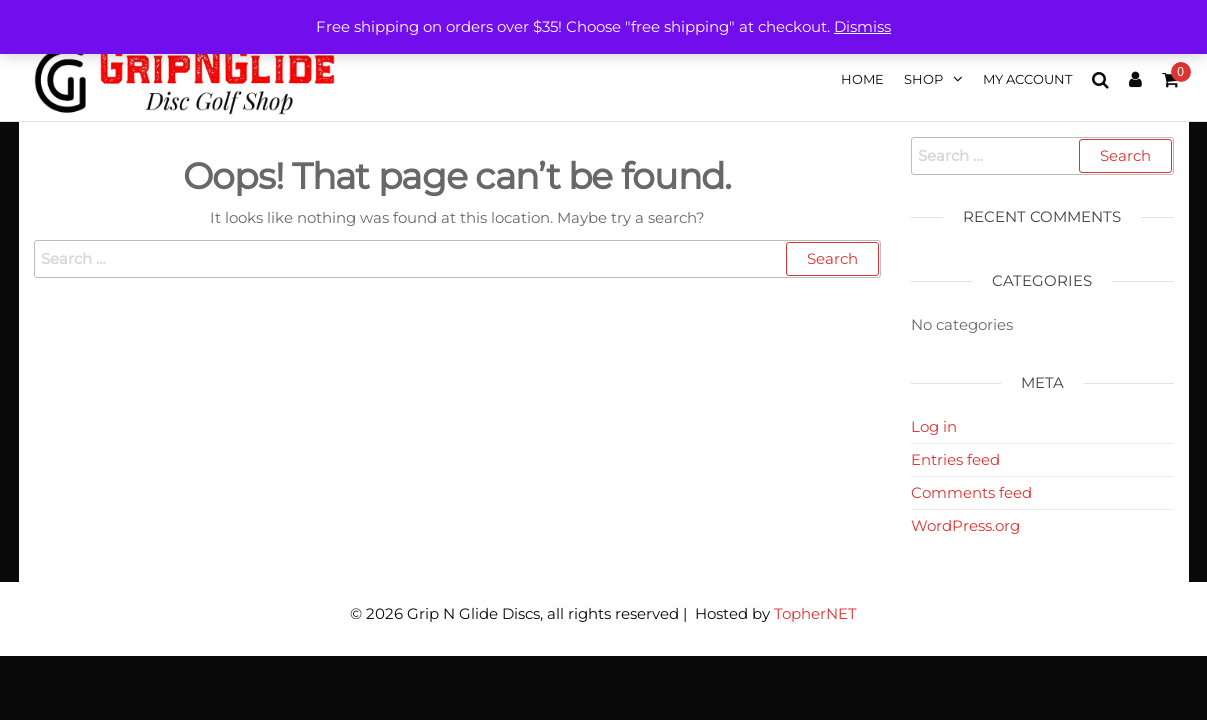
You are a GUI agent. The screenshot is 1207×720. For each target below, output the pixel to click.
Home (862, 79)
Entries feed (955, 459)
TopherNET (815, 613)
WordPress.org (965, 525)
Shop (923, 79)
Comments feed (971, 492)
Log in (934, 426)
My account (1027, 79)
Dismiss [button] (862, 26)
